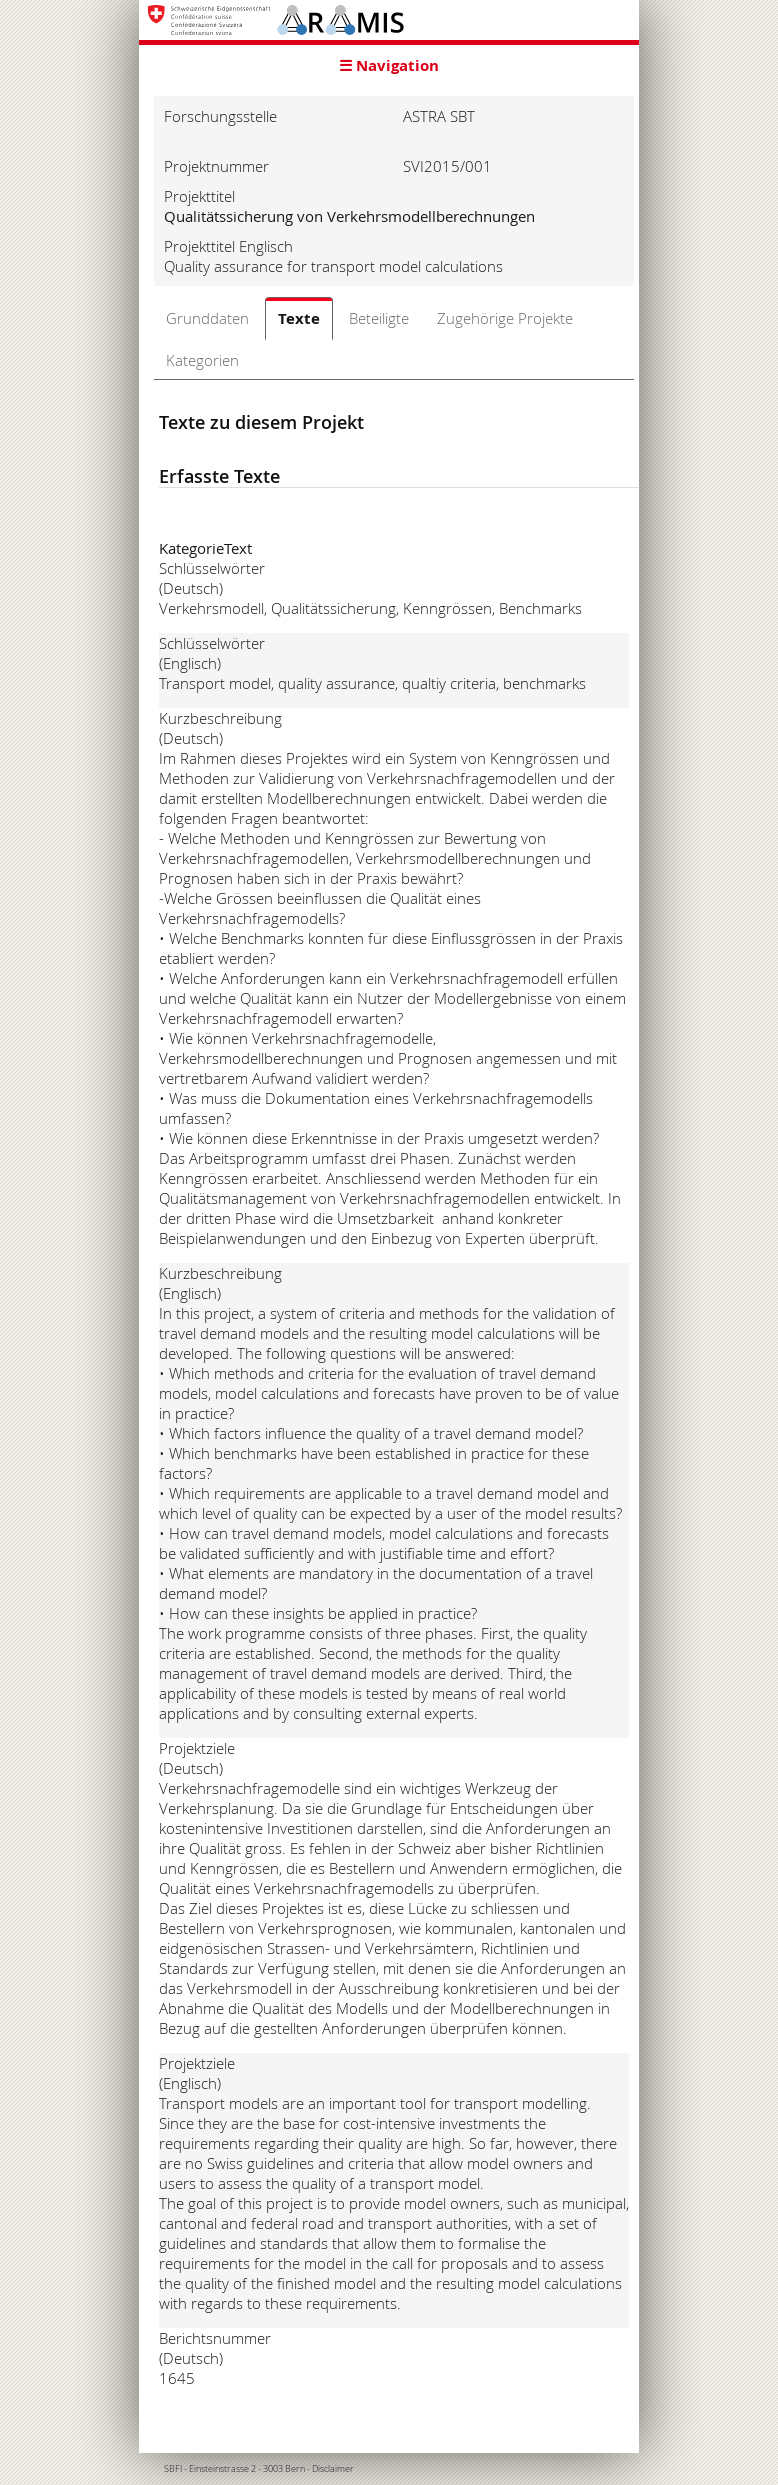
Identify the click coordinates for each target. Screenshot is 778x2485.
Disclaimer (333, 2469)
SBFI (173, 2469)
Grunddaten (207, 318)
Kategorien (202, 360)
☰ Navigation (389, 65)
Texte (299, 318)
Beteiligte (379, 318)
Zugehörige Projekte (505, 318)
